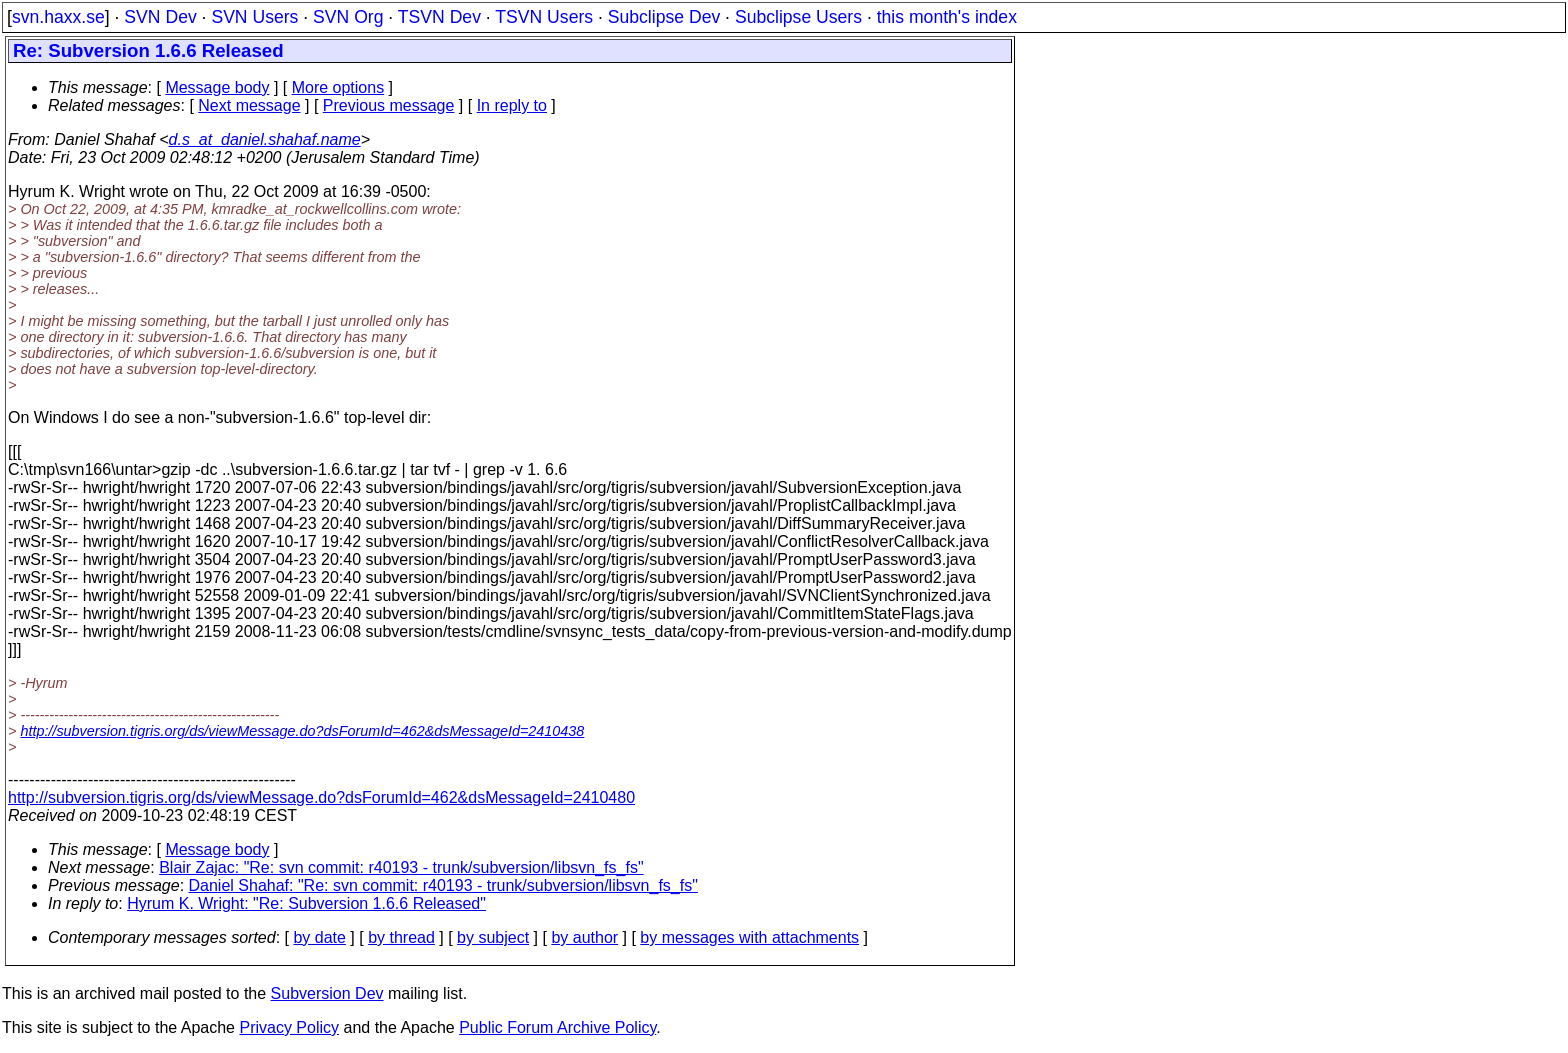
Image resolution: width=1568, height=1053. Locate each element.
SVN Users (254, 17)
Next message (249, 105)
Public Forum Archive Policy (557, 1027)
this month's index (947, 17)
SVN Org (348, 17)
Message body (217, 87)
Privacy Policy (289, 1027)
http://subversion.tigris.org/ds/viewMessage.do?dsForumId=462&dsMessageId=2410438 (302, 731)
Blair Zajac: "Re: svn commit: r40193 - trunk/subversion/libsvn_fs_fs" (401, 867)
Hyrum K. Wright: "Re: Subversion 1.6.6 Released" (306, 903)
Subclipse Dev (664, 17)
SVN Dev (160, 17)
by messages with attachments (749, 937)
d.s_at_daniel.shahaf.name (265, 139)
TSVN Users (544, 17)
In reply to (512, 105)
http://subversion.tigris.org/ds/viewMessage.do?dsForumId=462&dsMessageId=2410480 (321, 797)
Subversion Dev (327, 993)
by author (584, 937)
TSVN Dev (439, 17)
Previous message (389, 105)
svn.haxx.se (58, 17)
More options (338, 87)
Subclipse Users (798, 17)
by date (319, 937)
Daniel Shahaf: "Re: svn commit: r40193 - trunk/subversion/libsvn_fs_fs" (443, 885)
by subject (493, 937)
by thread (401, 937)
